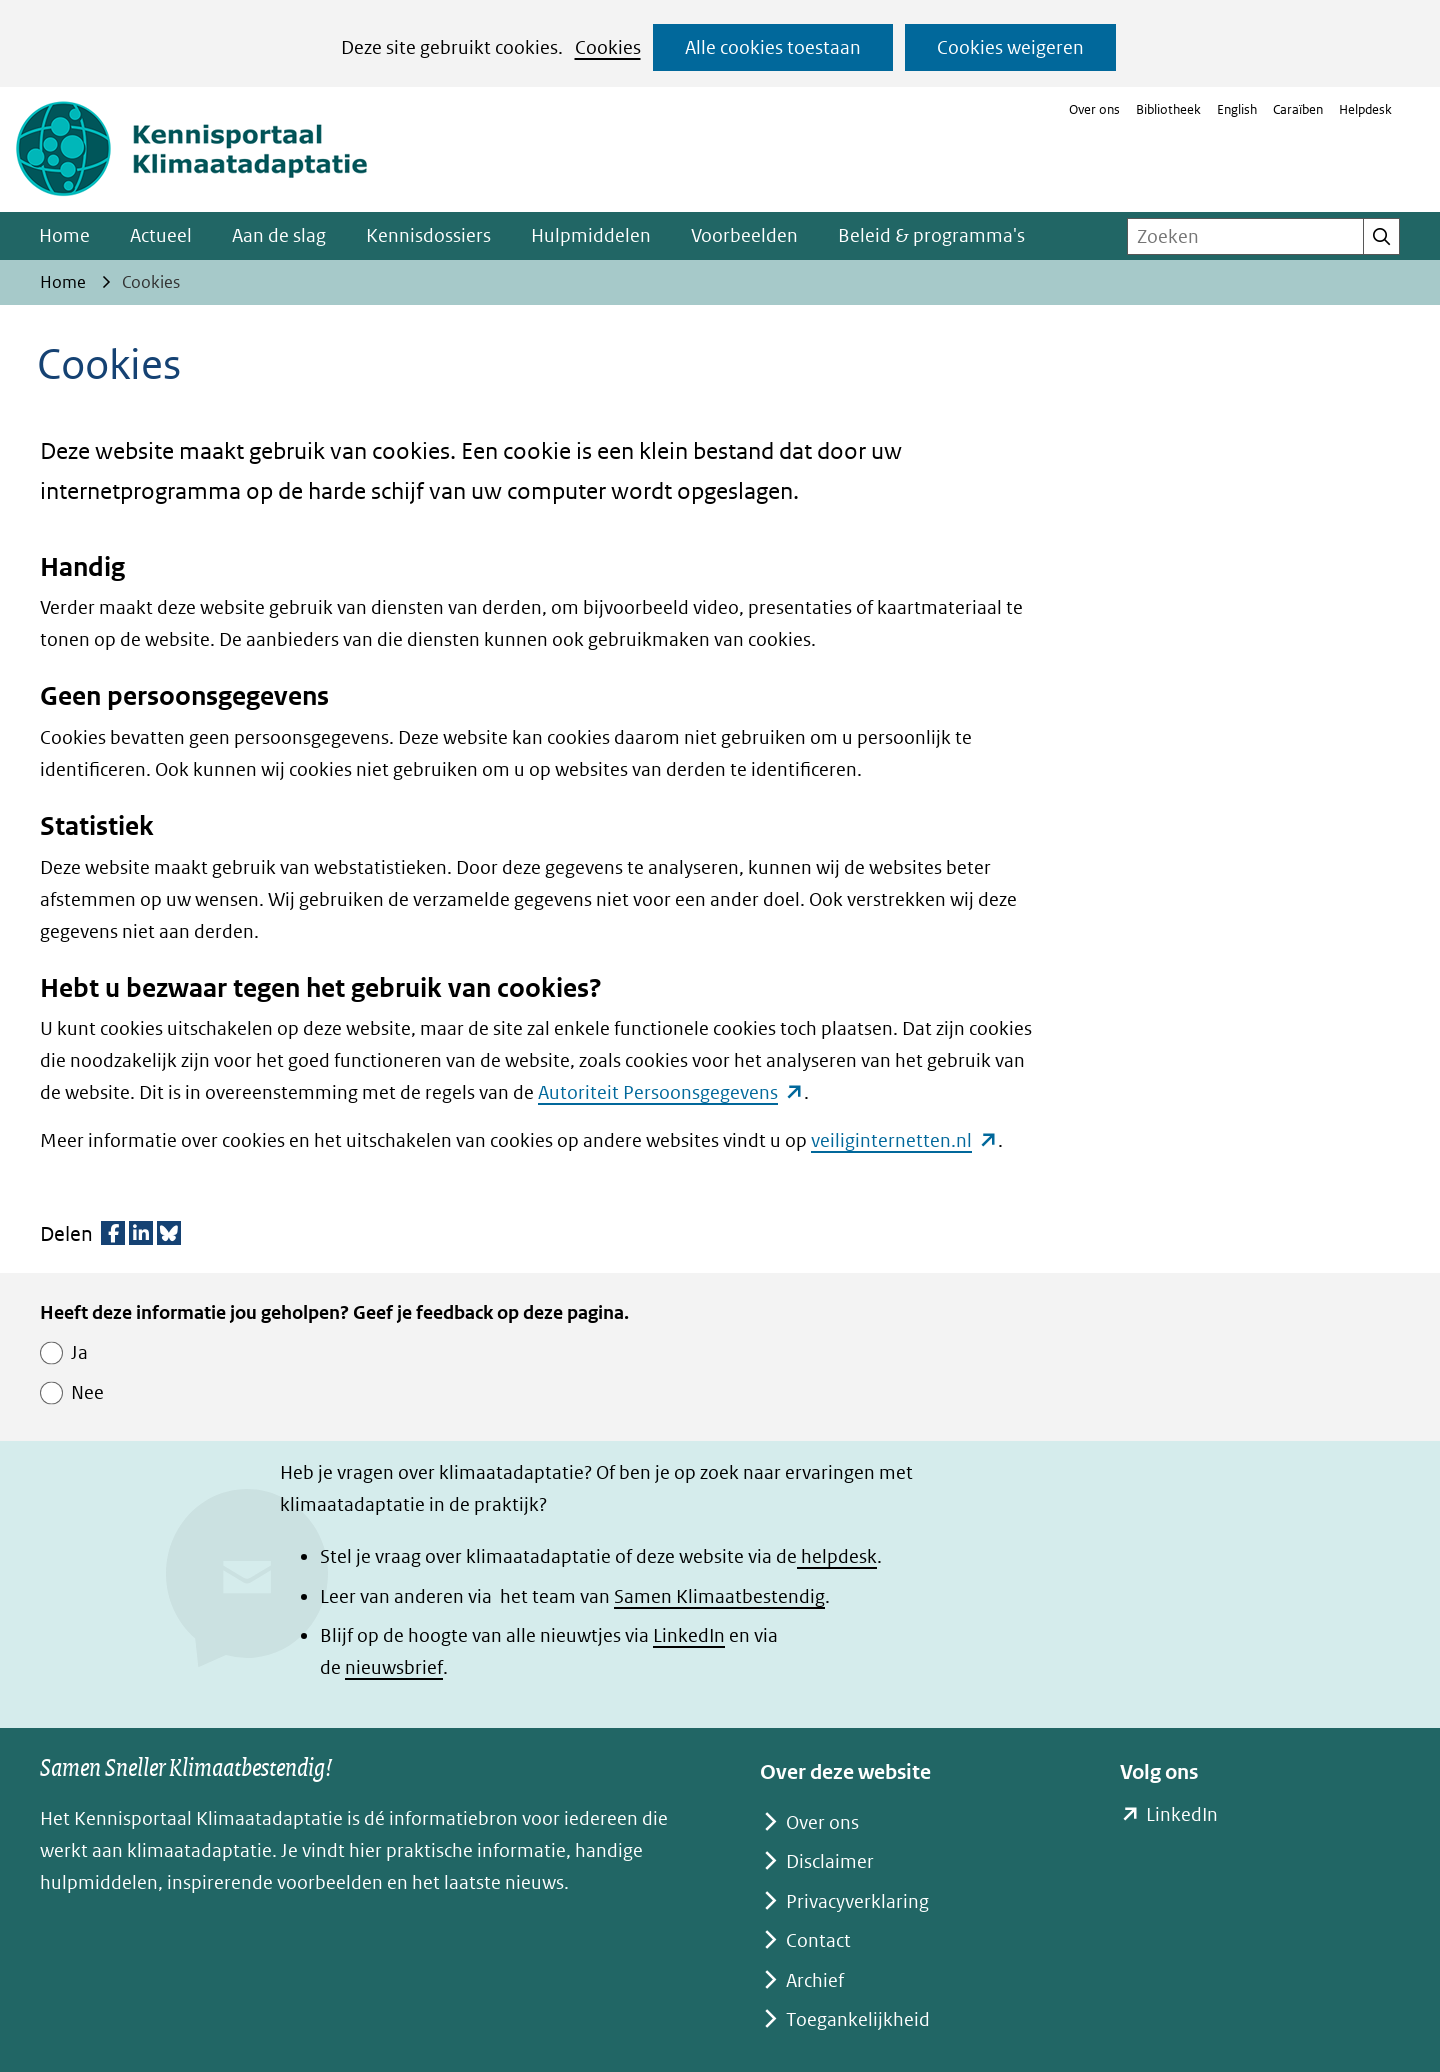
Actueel (161, 235)
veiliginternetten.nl (904, 1140)
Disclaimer (830, 1861)
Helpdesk (1365, 109)
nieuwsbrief (394, 1667)
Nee (87, 1392)
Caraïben (1298, 109)
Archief (815, 1980)
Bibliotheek (1168, 109)
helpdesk (837, 1556)
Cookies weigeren (1010, 47)
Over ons (1094, 109)
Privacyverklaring (857, 1901)
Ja (79, 1352)
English (1237, 109)
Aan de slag (279, 235)
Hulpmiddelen (591, 235)
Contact (818, 1940)
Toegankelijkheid (858, 2019)
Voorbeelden (744, 235)
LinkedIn (689, 1635)
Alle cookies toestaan (773, 47)
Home (64, 235)
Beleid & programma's (931, 235)
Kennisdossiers (428, 235)
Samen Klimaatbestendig (719, 1596)
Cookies (608, 47)
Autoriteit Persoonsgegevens (671, 1092)
